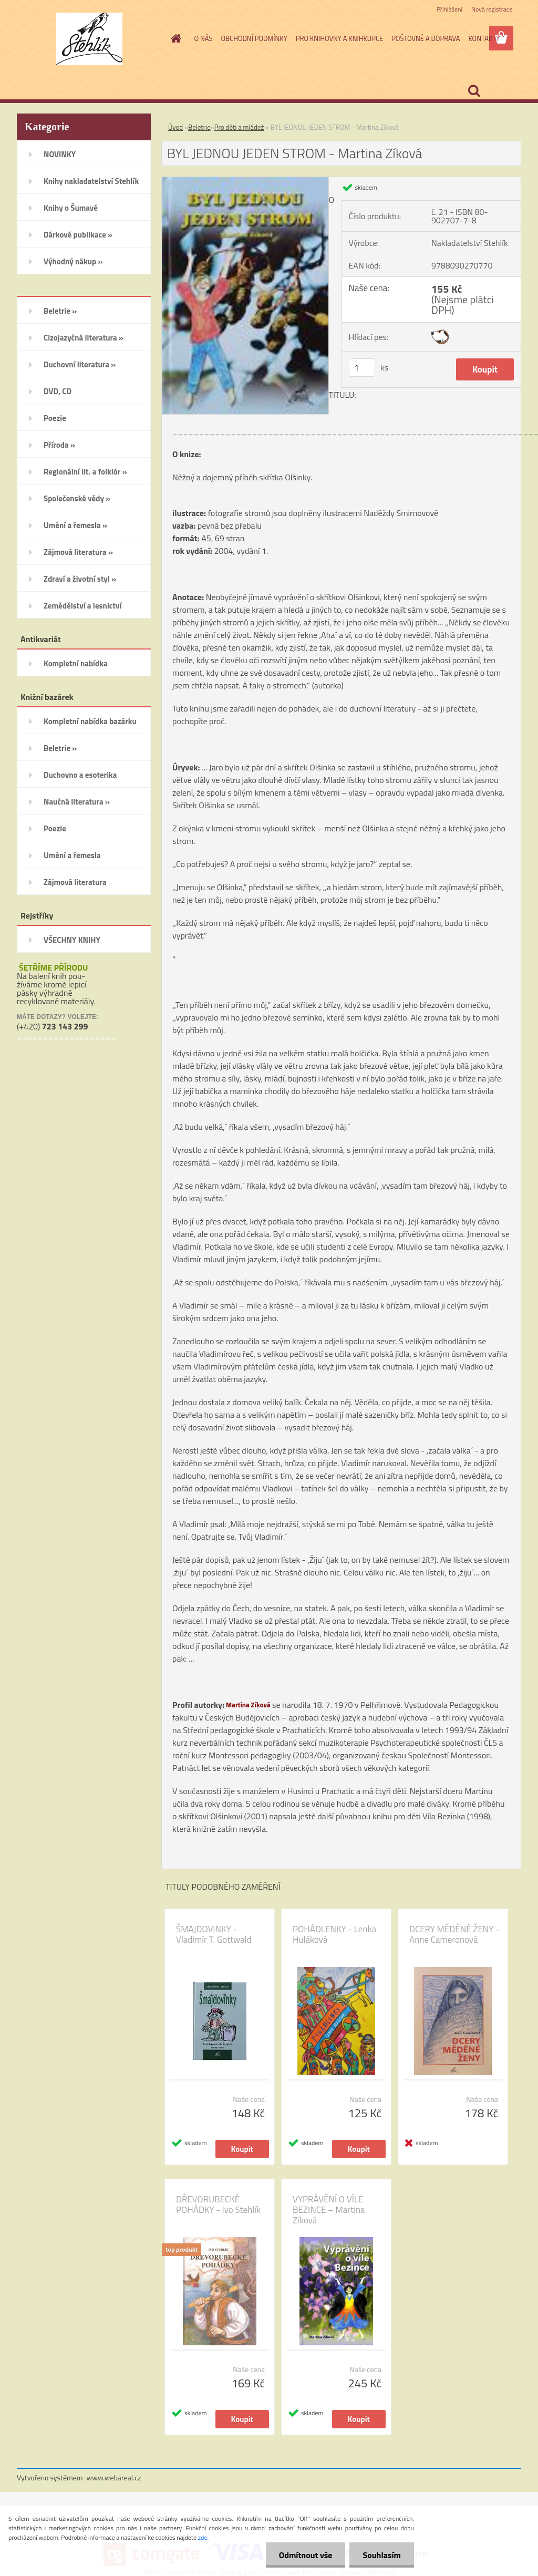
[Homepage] (174, 38)
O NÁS (203, 38)
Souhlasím (382, 2555)
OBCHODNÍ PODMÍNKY (254, 38)
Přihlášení (449, 9)
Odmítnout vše (306, 2555)
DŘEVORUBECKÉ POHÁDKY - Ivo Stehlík (218, 2204)
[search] (474, 91)
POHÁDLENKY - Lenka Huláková (334, 1934)
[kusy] (362, 367)
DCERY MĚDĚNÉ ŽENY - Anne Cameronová (454, 1934)
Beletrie (199, 127)
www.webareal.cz (114, 2477)
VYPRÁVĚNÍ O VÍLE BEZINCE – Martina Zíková (329, 2209)
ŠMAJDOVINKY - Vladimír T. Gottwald (214, 1934)
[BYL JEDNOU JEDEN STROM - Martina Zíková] (245, 181)
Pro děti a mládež (239, 127)
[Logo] (89, 39)
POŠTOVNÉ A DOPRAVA (425, 38)
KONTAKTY (484, 38)
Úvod (175, 127)
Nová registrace (491, 9)
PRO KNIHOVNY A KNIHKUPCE (339, 38)
